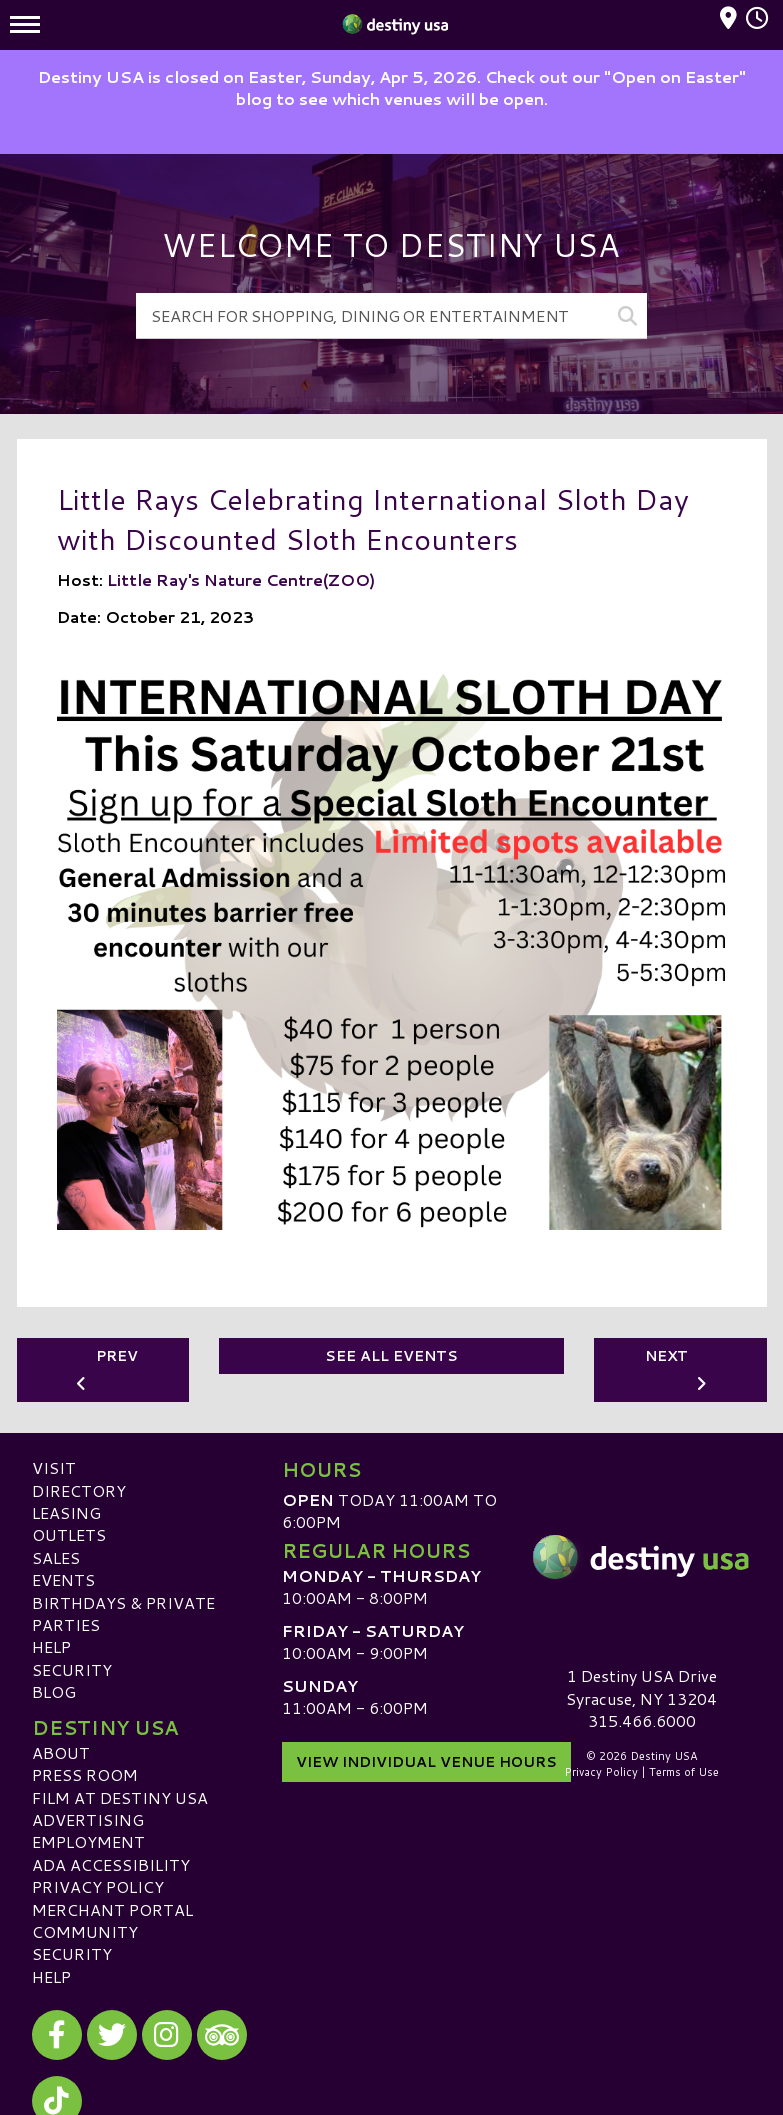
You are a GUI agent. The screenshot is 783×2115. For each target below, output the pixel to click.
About (61, 1751)
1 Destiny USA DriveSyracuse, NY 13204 (641, 1686)
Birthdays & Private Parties (123, 1612)
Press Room (85, 1774)
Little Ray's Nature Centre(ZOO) (241, 578)
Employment (88, 1841)
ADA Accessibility (111, 1863)
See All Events (391, 1356)
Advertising (88, 1819)
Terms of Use (684, 1772)
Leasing (66, 1512)
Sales (56, 1556)
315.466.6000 (642, 1721)
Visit (54, 1467)
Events (63, 1579)
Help (51, 1646)
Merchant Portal (112, 1908)
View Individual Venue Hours (426, 1759)
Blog (54, 1691)
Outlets (69, 1534)
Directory (79, 1489)
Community (85, 1931)
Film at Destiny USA (120, 1796)
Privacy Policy (98, 1886)
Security (72, 1668)
